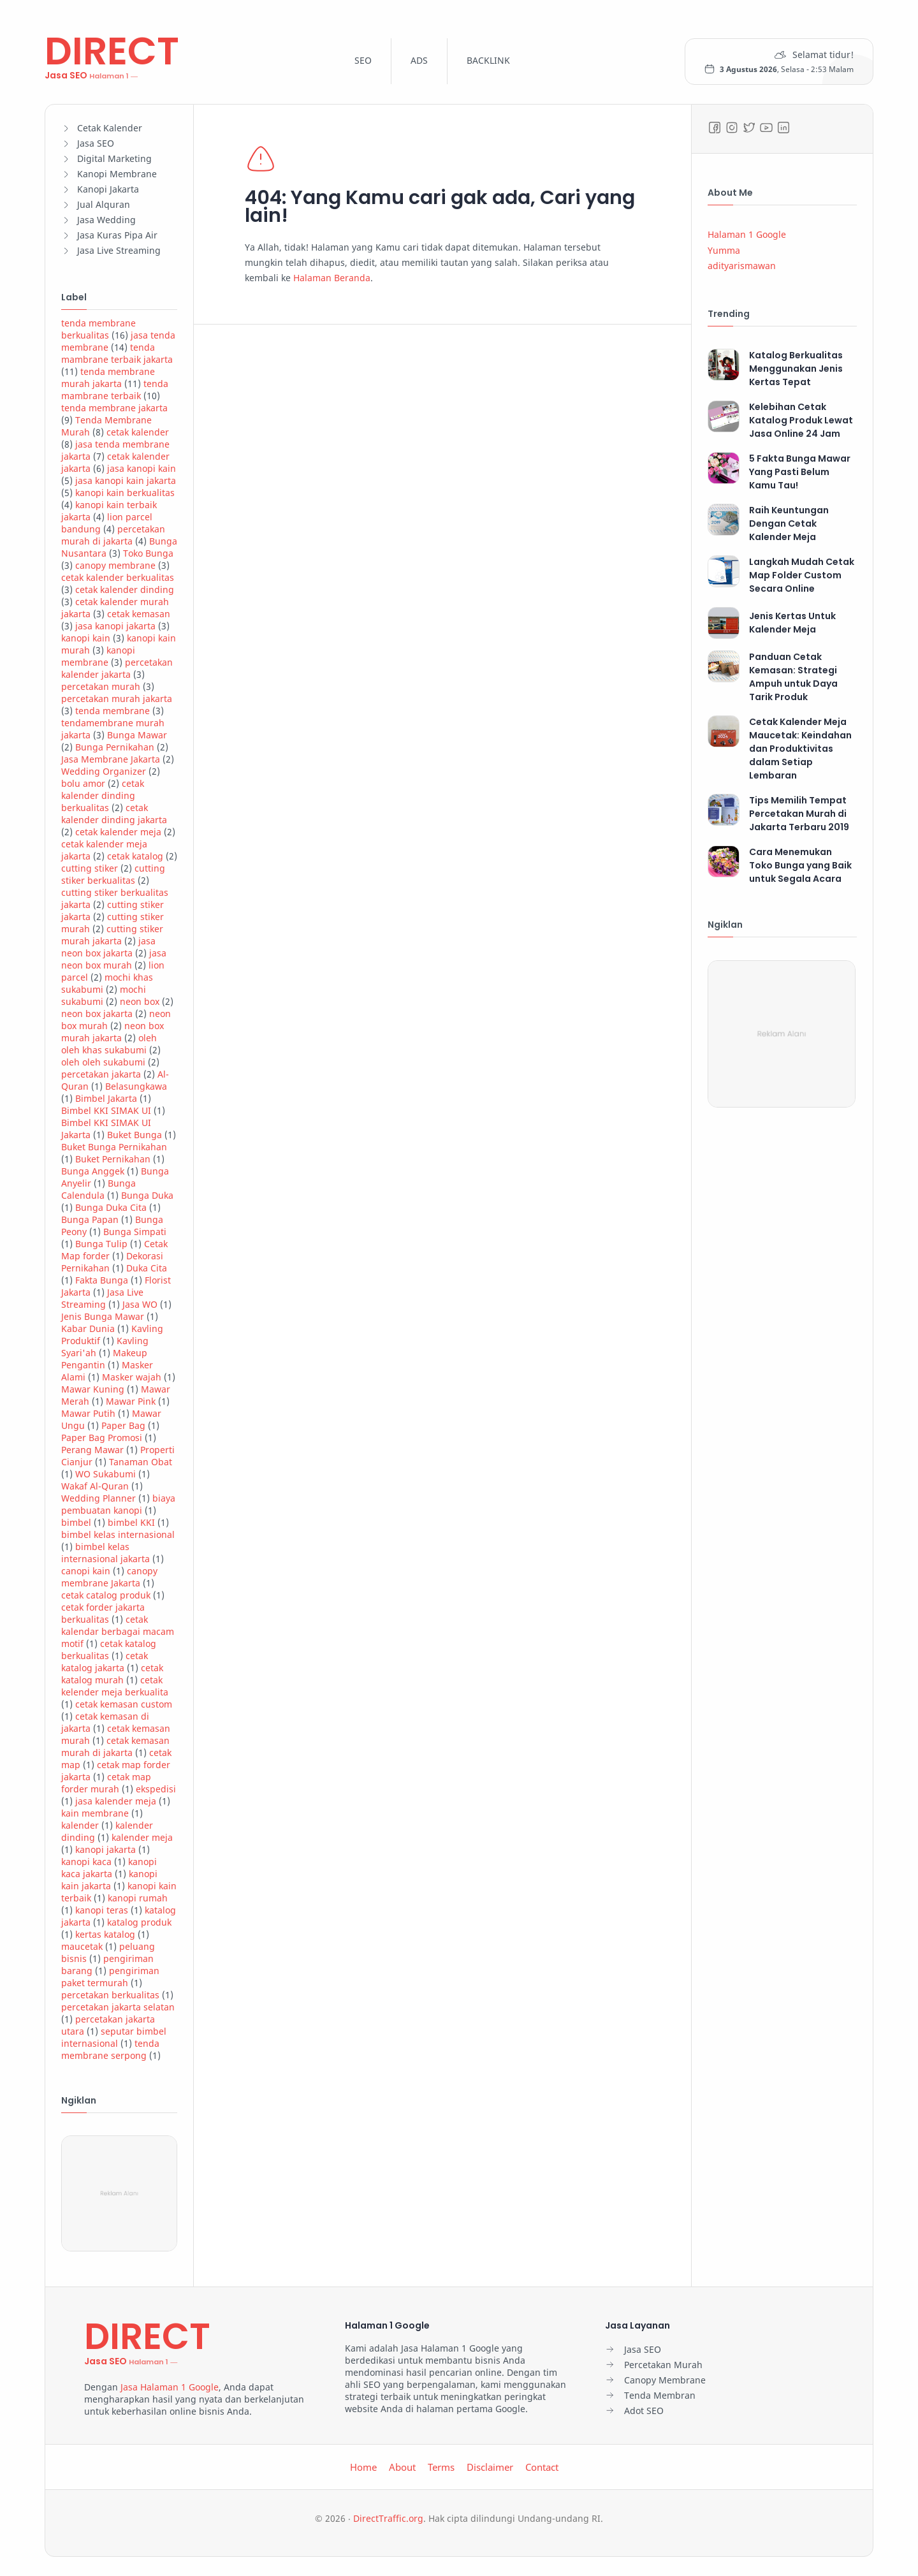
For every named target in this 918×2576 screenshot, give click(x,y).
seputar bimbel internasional (113, 2037)
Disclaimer (490, 2467)
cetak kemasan (138, 614)
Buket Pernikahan (112, 1159)
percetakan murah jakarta (116, 698)
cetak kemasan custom (123, 1704)
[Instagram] (732, 128)
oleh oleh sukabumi (103, 1062)
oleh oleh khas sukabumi (109, 1044)
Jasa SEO (95, 143)
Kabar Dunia (88, 1328)
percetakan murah (100, 686)
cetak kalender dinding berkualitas (102, 795)
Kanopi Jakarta (108, 189)
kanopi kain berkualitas (125, 493)
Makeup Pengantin (104, 1359)
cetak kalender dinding (124, 589)
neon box (139, 1001)
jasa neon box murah (113, 959)
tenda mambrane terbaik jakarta (117, 353)
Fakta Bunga (101, 1280)
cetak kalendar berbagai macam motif (117, 1631)
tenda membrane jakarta (114, 408)
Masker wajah (131, 1377)
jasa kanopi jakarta (115, 626)
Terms (441, 2467)
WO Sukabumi (105, 1474)
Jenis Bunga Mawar (102, 1316)
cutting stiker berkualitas (113, 874)
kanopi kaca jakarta (109, 1867)
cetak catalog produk (105, 1595)
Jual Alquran (103, 204)
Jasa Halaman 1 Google (169, 2387)
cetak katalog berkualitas (108, 1649)
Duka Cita (146, 1268)
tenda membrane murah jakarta (108, 377)
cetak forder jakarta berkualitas (103, 1613)
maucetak (82, 1946)
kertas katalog (105, 1934)
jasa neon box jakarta (108, 947)
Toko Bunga (148, 553)
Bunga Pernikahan (114, 747)
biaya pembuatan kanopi (118, 1504)
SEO (363, 60)
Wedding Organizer (103, 771)
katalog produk (139, 1922)
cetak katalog (135, 856)
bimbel (76, 1522)
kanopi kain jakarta (109, 1880)
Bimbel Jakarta (106, 1098)
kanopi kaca (86, 1861)
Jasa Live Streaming (119, 250)
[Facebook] (715, 128)
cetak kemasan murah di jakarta (115, 1746)
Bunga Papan (90, 1219)
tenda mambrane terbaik (114, 389)
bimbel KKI (131, 1522)
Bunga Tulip (101, 1244)
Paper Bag (123, 1425)
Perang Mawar (92, 1450)
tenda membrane (112, 711)
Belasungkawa (136, 1086)
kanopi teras (101, 1910)
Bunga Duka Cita (111, 1207)
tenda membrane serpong (110, 2049)
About (402, 2467)
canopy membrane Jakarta (109, 1577)
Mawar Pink (131, 1401)
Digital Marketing (114, 158)
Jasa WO (139, 1304)
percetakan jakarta (101, 1074)
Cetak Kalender (109, 128)
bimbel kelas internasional (118, 1534)
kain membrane (95, 1813)
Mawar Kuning (92, 1389)
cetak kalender (137, 432)
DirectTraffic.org (388, 2518)
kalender (80, 1825)
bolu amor (83, 783)
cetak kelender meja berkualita (114, 1686)
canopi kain (85, 1571)
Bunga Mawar (137, 735)
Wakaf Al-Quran (95, 1486)
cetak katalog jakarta (104, 1662)
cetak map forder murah (106, 1783)
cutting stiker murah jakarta (112, 935)
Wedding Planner (98, 1498)
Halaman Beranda (330, 278)
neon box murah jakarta (112, 1032)
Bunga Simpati (134, 1232)
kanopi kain (85, 638)
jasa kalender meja (115, 1801)
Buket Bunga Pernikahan (114, 1147)
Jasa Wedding (106, 220)
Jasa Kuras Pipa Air (117, 235)
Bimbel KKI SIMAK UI (106, 1110)
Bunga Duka (147, 1195)
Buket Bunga (134, 1135)
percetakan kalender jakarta (117, 668)
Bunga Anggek (92, 1171)
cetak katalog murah (112, 1674)
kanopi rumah (138, 1898)
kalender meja (142, 1837)
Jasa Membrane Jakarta (110, 759)
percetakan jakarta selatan (118, 2007)
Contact (541, 2467)
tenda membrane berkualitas (98, 329)
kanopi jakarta (105, 1849)
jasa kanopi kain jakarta (125, 480)
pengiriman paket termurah (110, 1977)
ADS (419, 60)
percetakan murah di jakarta (113, 535)
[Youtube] (766, 128)
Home (363, 2467)
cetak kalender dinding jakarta (114, 813)
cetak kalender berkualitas (117, 577)
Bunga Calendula (98, 1189)
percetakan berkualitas (110, 1995)
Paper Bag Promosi (101, 1437)
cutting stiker (89, 868)
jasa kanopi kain (141, 468)
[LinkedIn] (783, 128)
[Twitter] (749, 128)
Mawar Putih (88, 1413)
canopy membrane (115, 565)
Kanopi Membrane (117, 174)
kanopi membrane (98, 656)
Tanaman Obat (140, 1462)
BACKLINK (488, 60)
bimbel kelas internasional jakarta (105, 1552)
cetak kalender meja (118, 832)
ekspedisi (156, 1789)
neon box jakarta (97, 1013)
